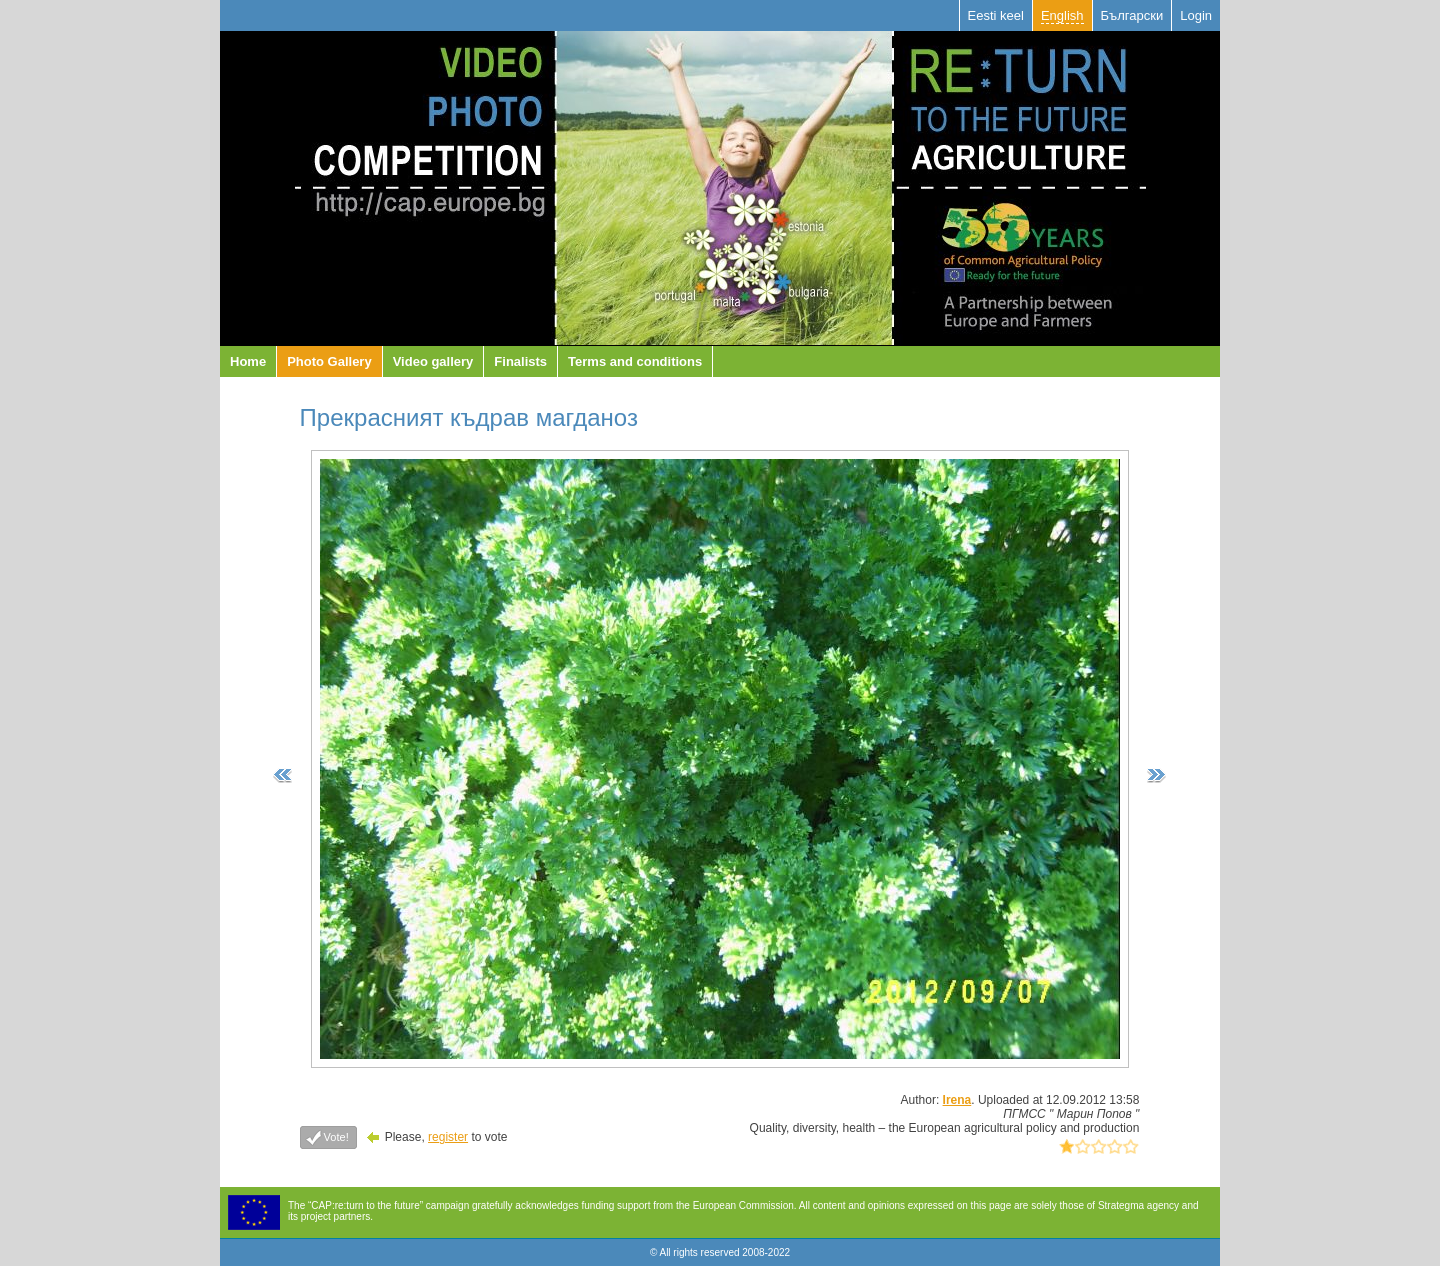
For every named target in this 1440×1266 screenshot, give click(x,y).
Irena (957, 1100)
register (448, 1137)
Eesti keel (996, 15)
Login (1196, 15)
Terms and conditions (635, 361)
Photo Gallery (329, 361)
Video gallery (433, 361)
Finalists (520, 361)
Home (248, 361)
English (1062, 15)
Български (1132, 15)
